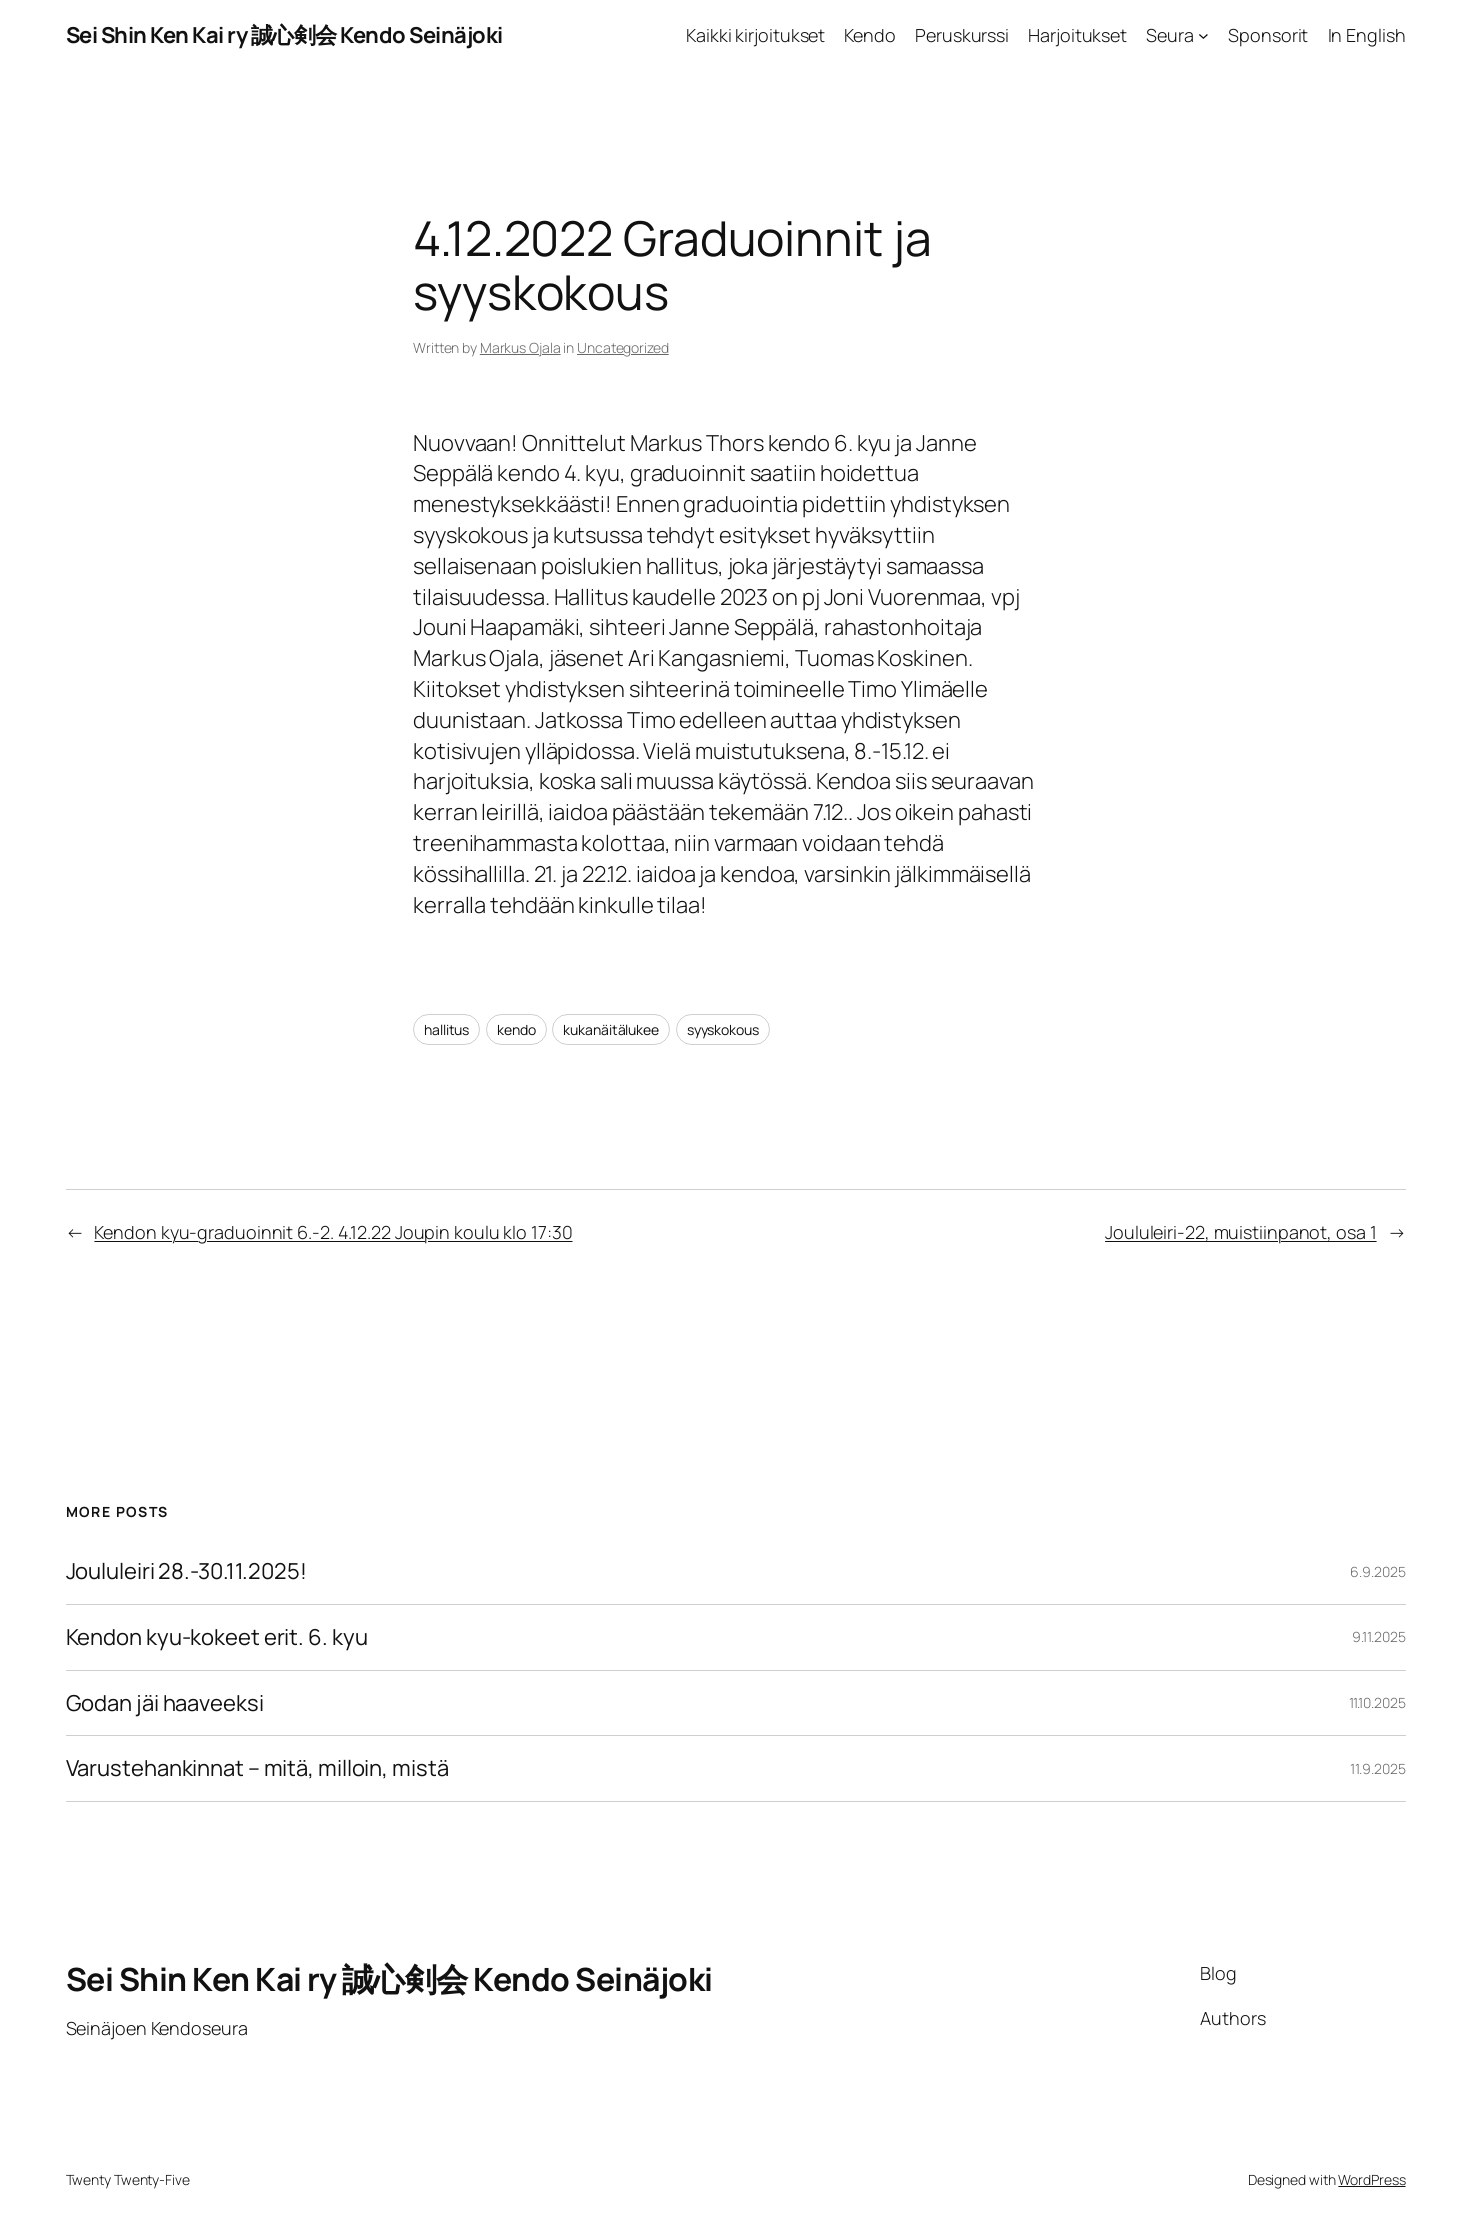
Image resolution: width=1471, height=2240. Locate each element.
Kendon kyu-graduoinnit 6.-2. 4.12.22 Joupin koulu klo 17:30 (333, 1232)
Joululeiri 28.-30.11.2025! (186, 1571)
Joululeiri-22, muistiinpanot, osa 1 (1241, 1232)
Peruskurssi (962, 35)
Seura (1170, 35)
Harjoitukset (1077, 35)
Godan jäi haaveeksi (165, 1703)
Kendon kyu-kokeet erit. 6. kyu (217, 1637)
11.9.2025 (1377, 1768)
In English (1367, 35)
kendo (516, 1029)
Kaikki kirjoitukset (755, 35)
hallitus (446, 1029)
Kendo (870, 35)
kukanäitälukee (611, 1029)
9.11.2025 (1378, 1636)
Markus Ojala (520, 347)
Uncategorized (623, 347)
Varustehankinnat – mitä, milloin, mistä (257, 1768)
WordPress (1371, 2179)
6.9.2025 (1377, 1571)
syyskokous (723, 1029)
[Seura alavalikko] (1203, 35)
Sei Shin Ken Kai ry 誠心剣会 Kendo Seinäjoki (284, 35)
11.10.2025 (1377, 1702)
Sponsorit (1268, 35)
